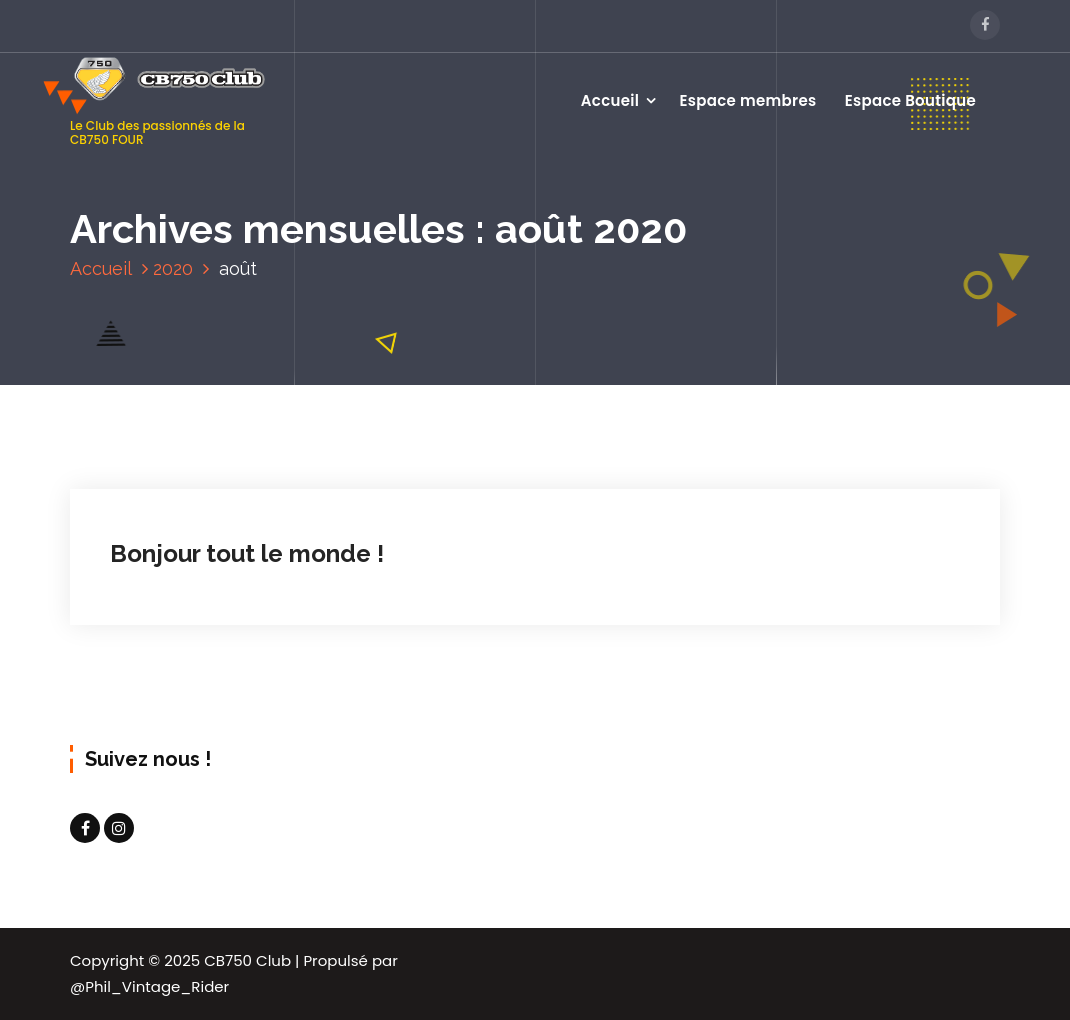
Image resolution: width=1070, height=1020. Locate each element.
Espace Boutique (910, 100)
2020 (173, 268)
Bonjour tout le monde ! (247, 553)
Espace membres (748, 100)
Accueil (610, 100)
